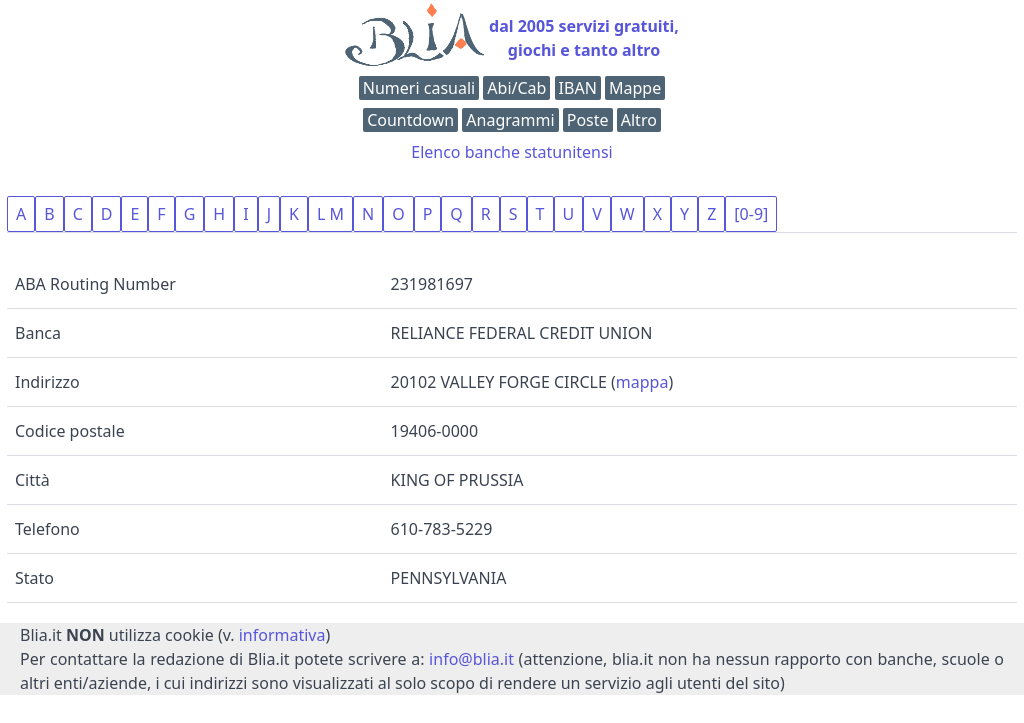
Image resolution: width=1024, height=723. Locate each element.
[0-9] (751, 214)
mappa (642, 382)
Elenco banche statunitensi (512, 152)
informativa (282, 635)
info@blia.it (471, 659)
